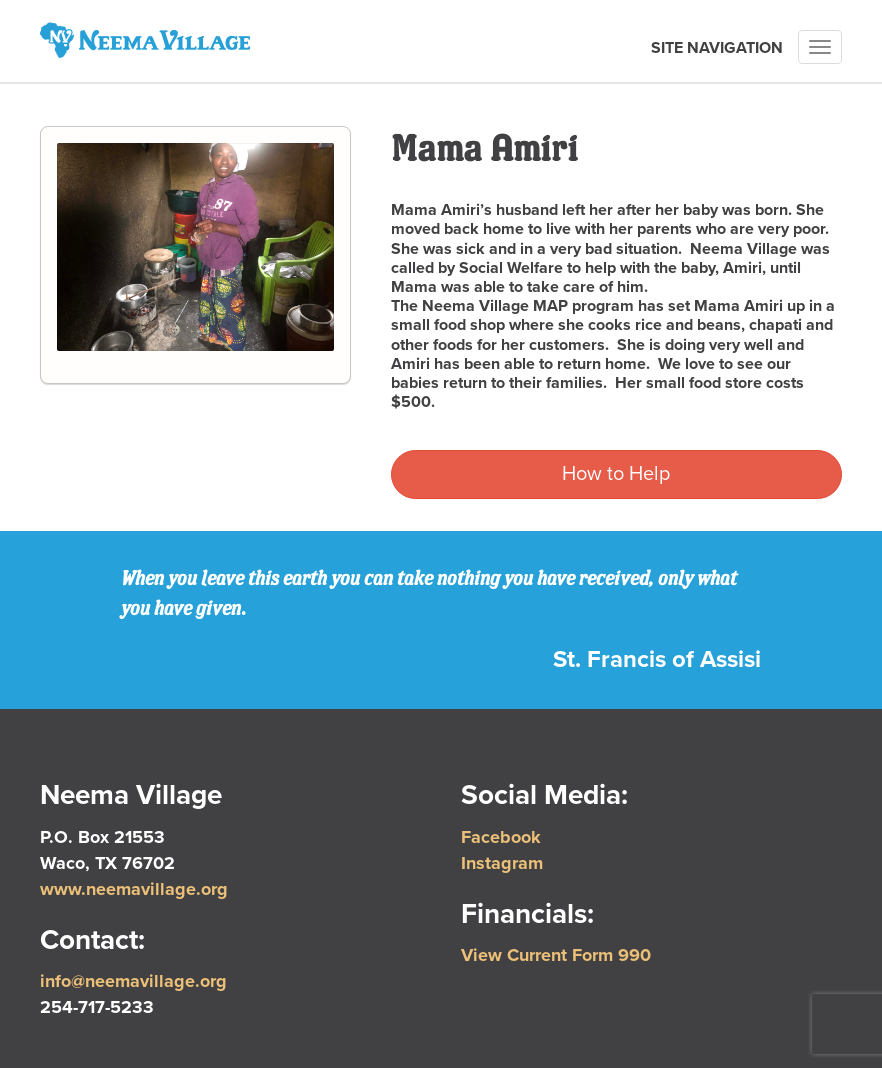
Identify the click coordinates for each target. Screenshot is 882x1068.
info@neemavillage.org (133, 981)
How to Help (616, 474)
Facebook (501, 837)
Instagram (502, 863)
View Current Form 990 (556, 955)
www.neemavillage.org (134, 889)
